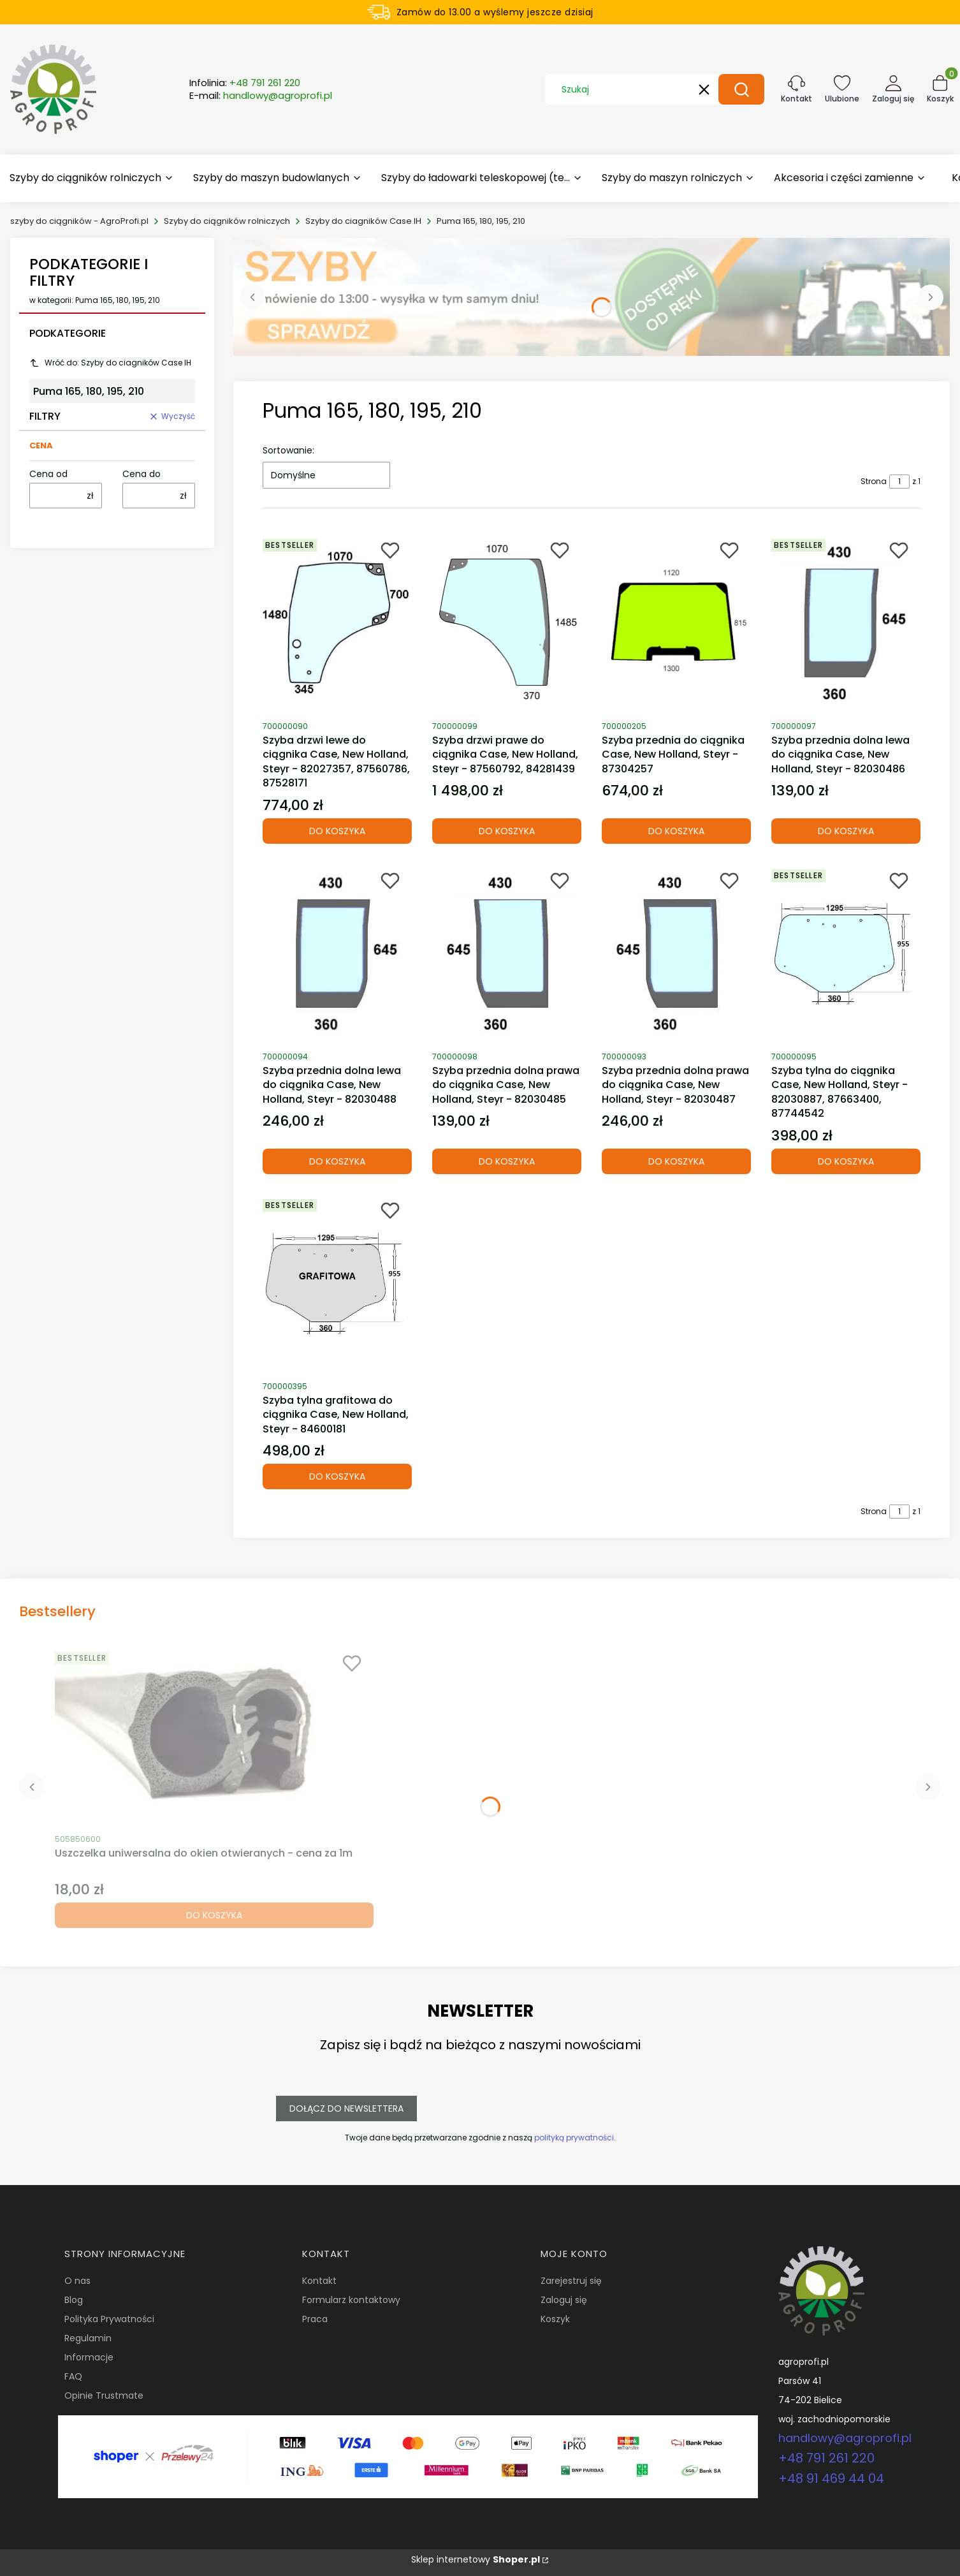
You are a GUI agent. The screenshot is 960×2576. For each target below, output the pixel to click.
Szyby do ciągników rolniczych (227, 221)
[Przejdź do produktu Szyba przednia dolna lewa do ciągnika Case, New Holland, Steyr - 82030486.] (845, 623)
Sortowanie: (288, 450)
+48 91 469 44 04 (831, 2478)
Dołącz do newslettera (346, 2108)
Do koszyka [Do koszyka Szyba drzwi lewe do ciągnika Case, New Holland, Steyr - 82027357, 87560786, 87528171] (337, 831)
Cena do (141, 473)
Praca (315, 2319)
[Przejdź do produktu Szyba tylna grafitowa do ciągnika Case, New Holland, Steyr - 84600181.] (337, 1283)
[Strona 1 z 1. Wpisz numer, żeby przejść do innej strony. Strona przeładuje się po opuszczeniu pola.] (899, 482)
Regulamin (88, 2338)
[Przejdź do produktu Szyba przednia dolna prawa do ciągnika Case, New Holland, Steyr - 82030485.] (506, 953)
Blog (73, 2299)
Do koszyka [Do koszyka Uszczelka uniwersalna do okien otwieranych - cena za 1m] (214, 1915)
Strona (874, 481)
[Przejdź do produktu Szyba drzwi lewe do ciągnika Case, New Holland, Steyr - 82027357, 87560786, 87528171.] (337, 623)
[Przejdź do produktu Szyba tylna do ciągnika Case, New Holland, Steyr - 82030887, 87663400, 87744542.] (845, 953)
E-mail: (260, 95)
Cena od (48, 473)
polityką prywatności (574, 2137)
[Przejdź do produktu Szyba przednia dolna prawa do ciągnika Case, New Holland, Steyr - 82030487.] (676, 953)
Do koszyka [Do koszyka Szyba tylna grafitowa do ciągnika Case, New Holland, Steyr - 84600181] (337, 1476)
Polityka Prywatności (109, 2319)
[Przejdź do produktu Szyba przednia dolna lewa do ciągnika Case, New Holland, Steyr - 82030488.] (337, 953)
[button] (741, 89)
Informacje (88, 2357)
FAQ (73, 2376)
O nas (77, 2280)
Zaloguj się (564, 2299)
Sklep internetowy (475, 2559)
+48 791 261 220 (826, 2458)
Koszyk (555, 2319)
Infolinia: (244, 83)
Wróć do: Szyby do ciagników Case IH (110, 362)
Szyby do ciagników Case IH (363, 221)
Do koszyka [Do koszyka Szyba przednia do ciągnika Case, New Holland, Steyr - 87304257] (676, 831)
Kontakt (319, 2280)
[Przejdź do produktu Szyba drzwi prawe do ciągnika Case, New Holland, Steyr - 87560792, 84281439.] (506, 623)
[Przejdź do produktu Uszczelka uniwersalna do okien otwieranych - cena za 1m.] (214, 1736)
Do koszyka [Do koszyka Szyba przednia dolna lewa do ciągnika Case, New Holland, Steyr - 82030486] (846, 831)
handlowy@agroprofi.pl (845, 2438)
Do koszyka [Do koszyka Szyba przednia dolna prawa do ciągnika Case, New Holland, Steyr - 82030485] (507, 1160)
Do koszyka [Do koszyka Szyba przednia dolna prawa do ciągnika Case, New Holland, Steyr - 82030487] (676, 1160)
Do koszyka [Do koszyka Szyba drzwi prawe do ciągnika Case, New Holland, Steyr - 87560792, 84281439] (507, 831)
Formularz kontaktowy (351, 2299)
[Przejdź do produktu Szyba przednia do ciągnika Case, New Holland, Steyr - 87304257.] (676, 623)
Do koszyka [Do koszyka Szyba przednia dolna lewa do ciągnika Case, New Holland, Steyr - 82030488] (337, 1160)
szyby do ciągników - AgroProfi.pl (79, 221)
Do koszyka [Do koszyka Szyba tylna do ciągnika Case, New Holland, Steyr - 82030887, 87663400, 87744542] (846, 1160)
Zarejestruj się (571, 2280)
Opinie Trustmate (103, 2395)
